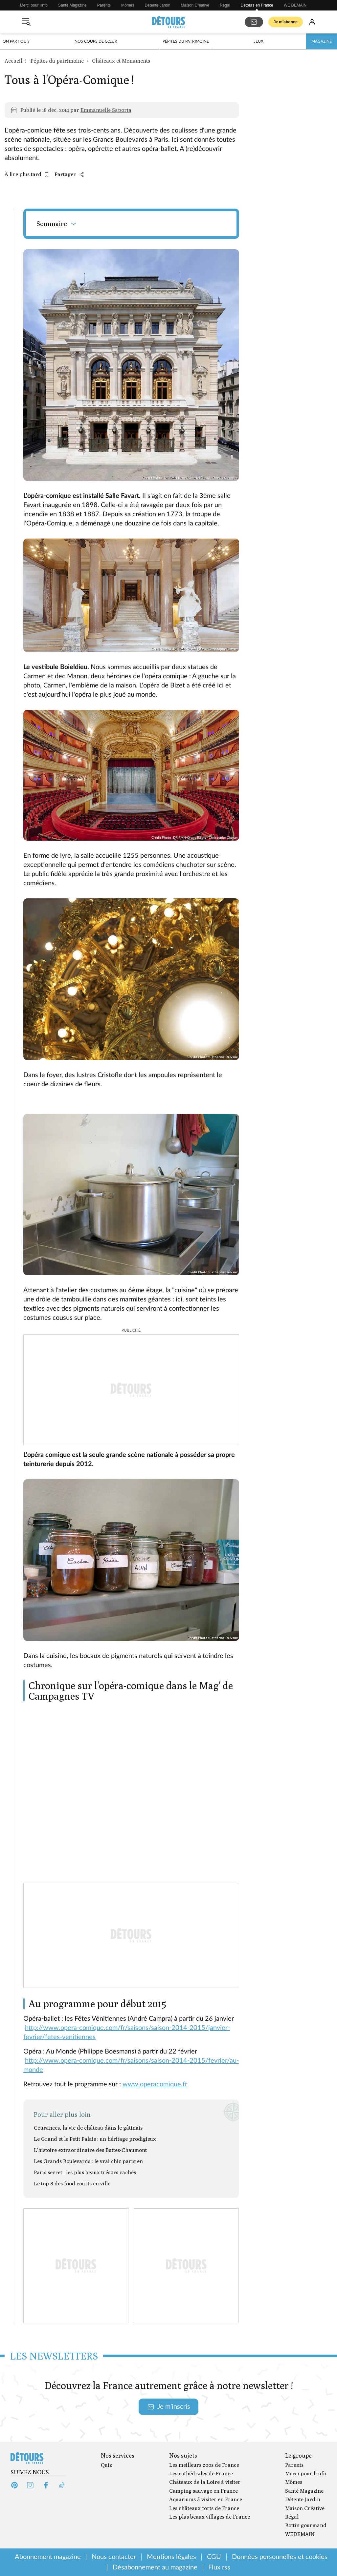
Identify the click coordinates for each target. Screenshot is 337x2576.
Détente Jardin (157, 5)
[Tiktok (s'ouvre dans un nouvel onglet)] (62, 2485)
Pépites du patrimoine (186, 41)
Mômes (127, 5)
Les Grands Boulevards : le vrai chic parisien (88, 2161)
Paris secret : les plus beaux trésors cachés (85, 2172)
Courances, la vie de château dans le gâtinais (88, 2128)
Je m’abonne (286, 22)
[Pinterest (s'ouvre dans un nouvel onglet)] (14, 2485)
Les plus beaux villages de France (209, 2517)
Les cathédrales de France (201, 2473)
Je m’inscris (168, 2407)
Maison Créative (195, 5)
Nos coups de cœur (96, 41)
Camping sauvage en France (203, 2491)
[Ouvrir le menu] (26, 22)
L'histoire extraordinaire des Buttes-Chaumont (90, 2150)
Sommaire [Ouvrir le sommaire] (57, 224)
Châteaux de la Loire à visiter (204, 2482)
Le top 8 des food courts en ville (72, 2183)
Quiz (106, 2465)
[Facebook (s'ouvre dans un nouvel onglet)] (46, 2485)
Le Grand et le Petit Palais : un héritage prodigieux (95, 2139)
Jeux (258, 41)
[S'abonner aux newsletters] (254, 22)
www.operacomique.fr (155, 2084)
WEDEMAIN (300, 2534)
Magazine (321, 41)
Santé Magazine (72, 5)
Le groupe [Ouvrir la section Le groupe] (298, 2455)
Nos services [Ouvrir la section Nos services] (117, 2455)
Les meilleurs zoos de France (204, 2465)
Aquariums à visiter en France (205, 2499)
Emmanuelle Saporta (105, 110)
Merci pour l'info (34, 5)
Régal (225, 5)
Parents (104, 5)
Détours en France (257, 5)
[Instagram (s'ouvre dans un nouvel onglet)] (30, 2485)
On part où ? (16, 41)
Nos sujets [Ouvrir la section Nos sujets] (183, 2455)
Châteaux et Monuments (121, 61)
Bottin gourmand (305, 2525)
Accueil (13, 61)
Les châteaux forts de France (204, 2508)
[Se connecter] (312, 22)
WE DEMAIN (295, 5)
